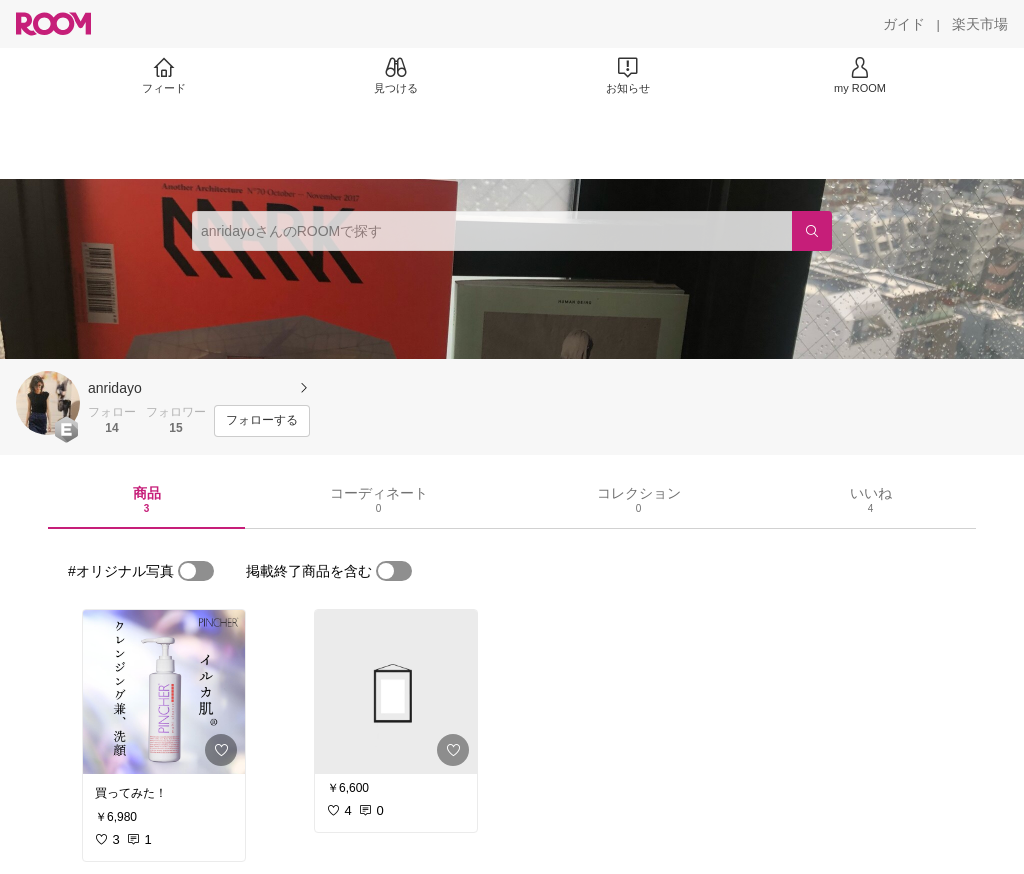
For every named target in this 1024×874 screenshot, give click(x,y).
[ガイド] (904, 24)
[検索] (812, 231)
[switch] (196, 571)
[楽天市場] (980, 24)
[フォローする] (262, 421)
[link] (164, 692)
